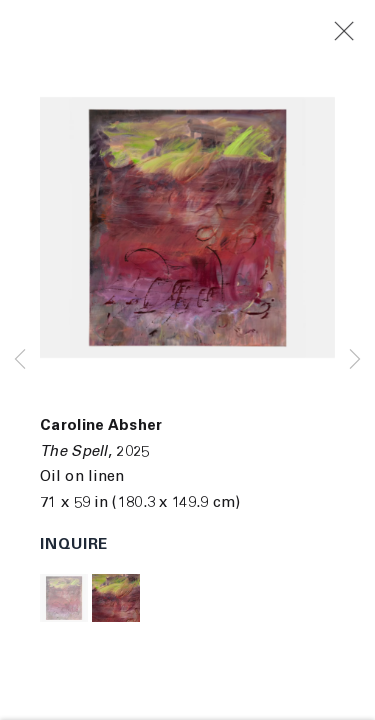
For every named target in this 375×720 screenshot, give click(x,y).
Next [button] (355, 360)
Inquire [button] (74, 545)
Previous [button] (20, 360)
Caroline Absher (101, 426)
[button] (64, 598)
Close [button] (354, 32)
